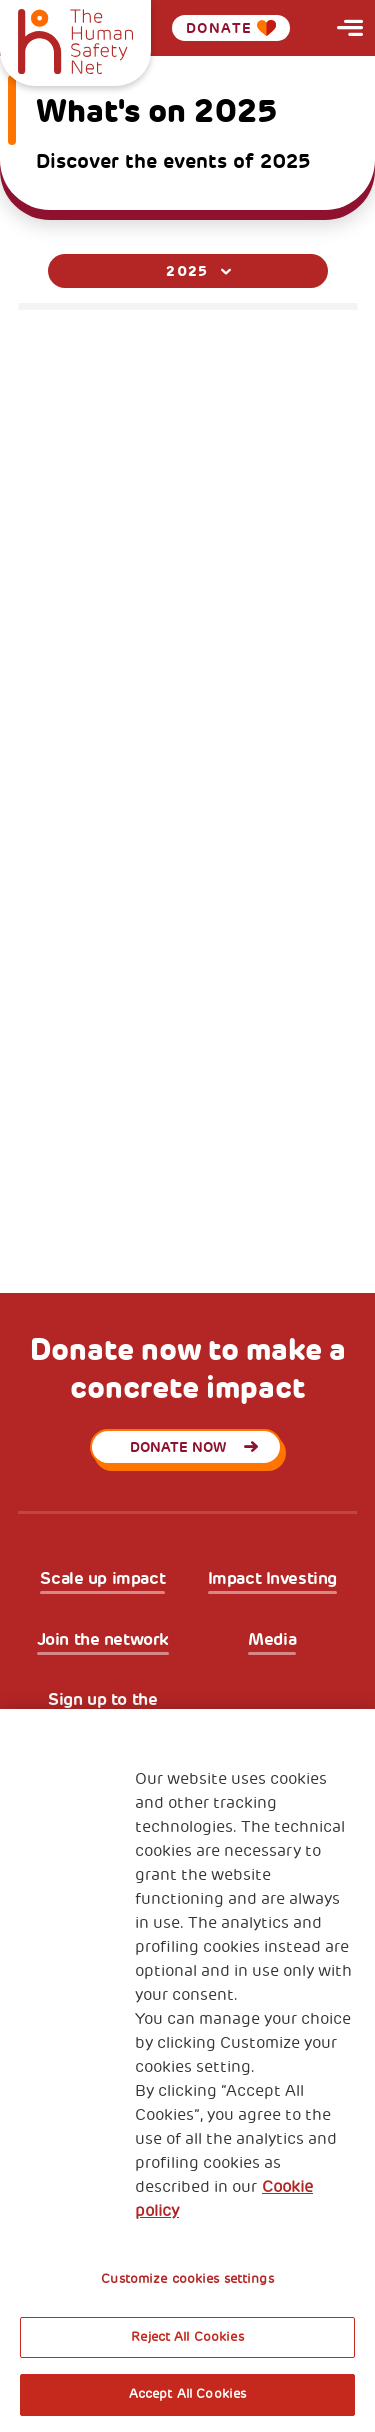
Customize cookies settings (187, 2279)
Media (272, 1639)
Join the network (103, 1639)
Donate (231, 28)
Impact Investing (272, 1578)
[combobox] (188, 271)
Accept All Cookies (187, 2394)
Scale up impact (102, 1578)
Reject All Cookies (187, 2337)
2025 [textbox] (187, 271)
